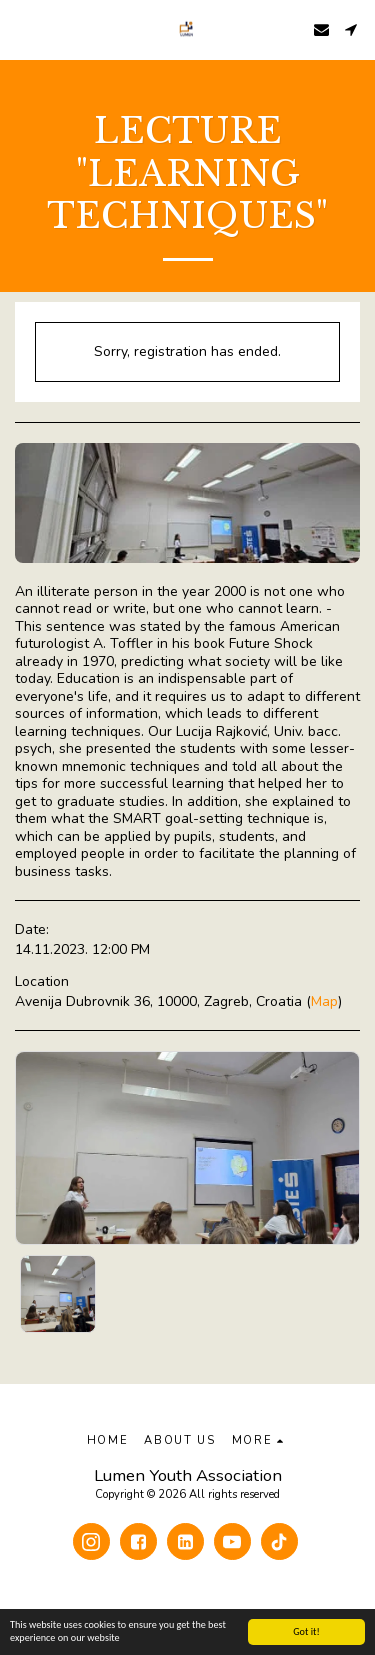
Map (324, 1001)
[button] (22, 28)
